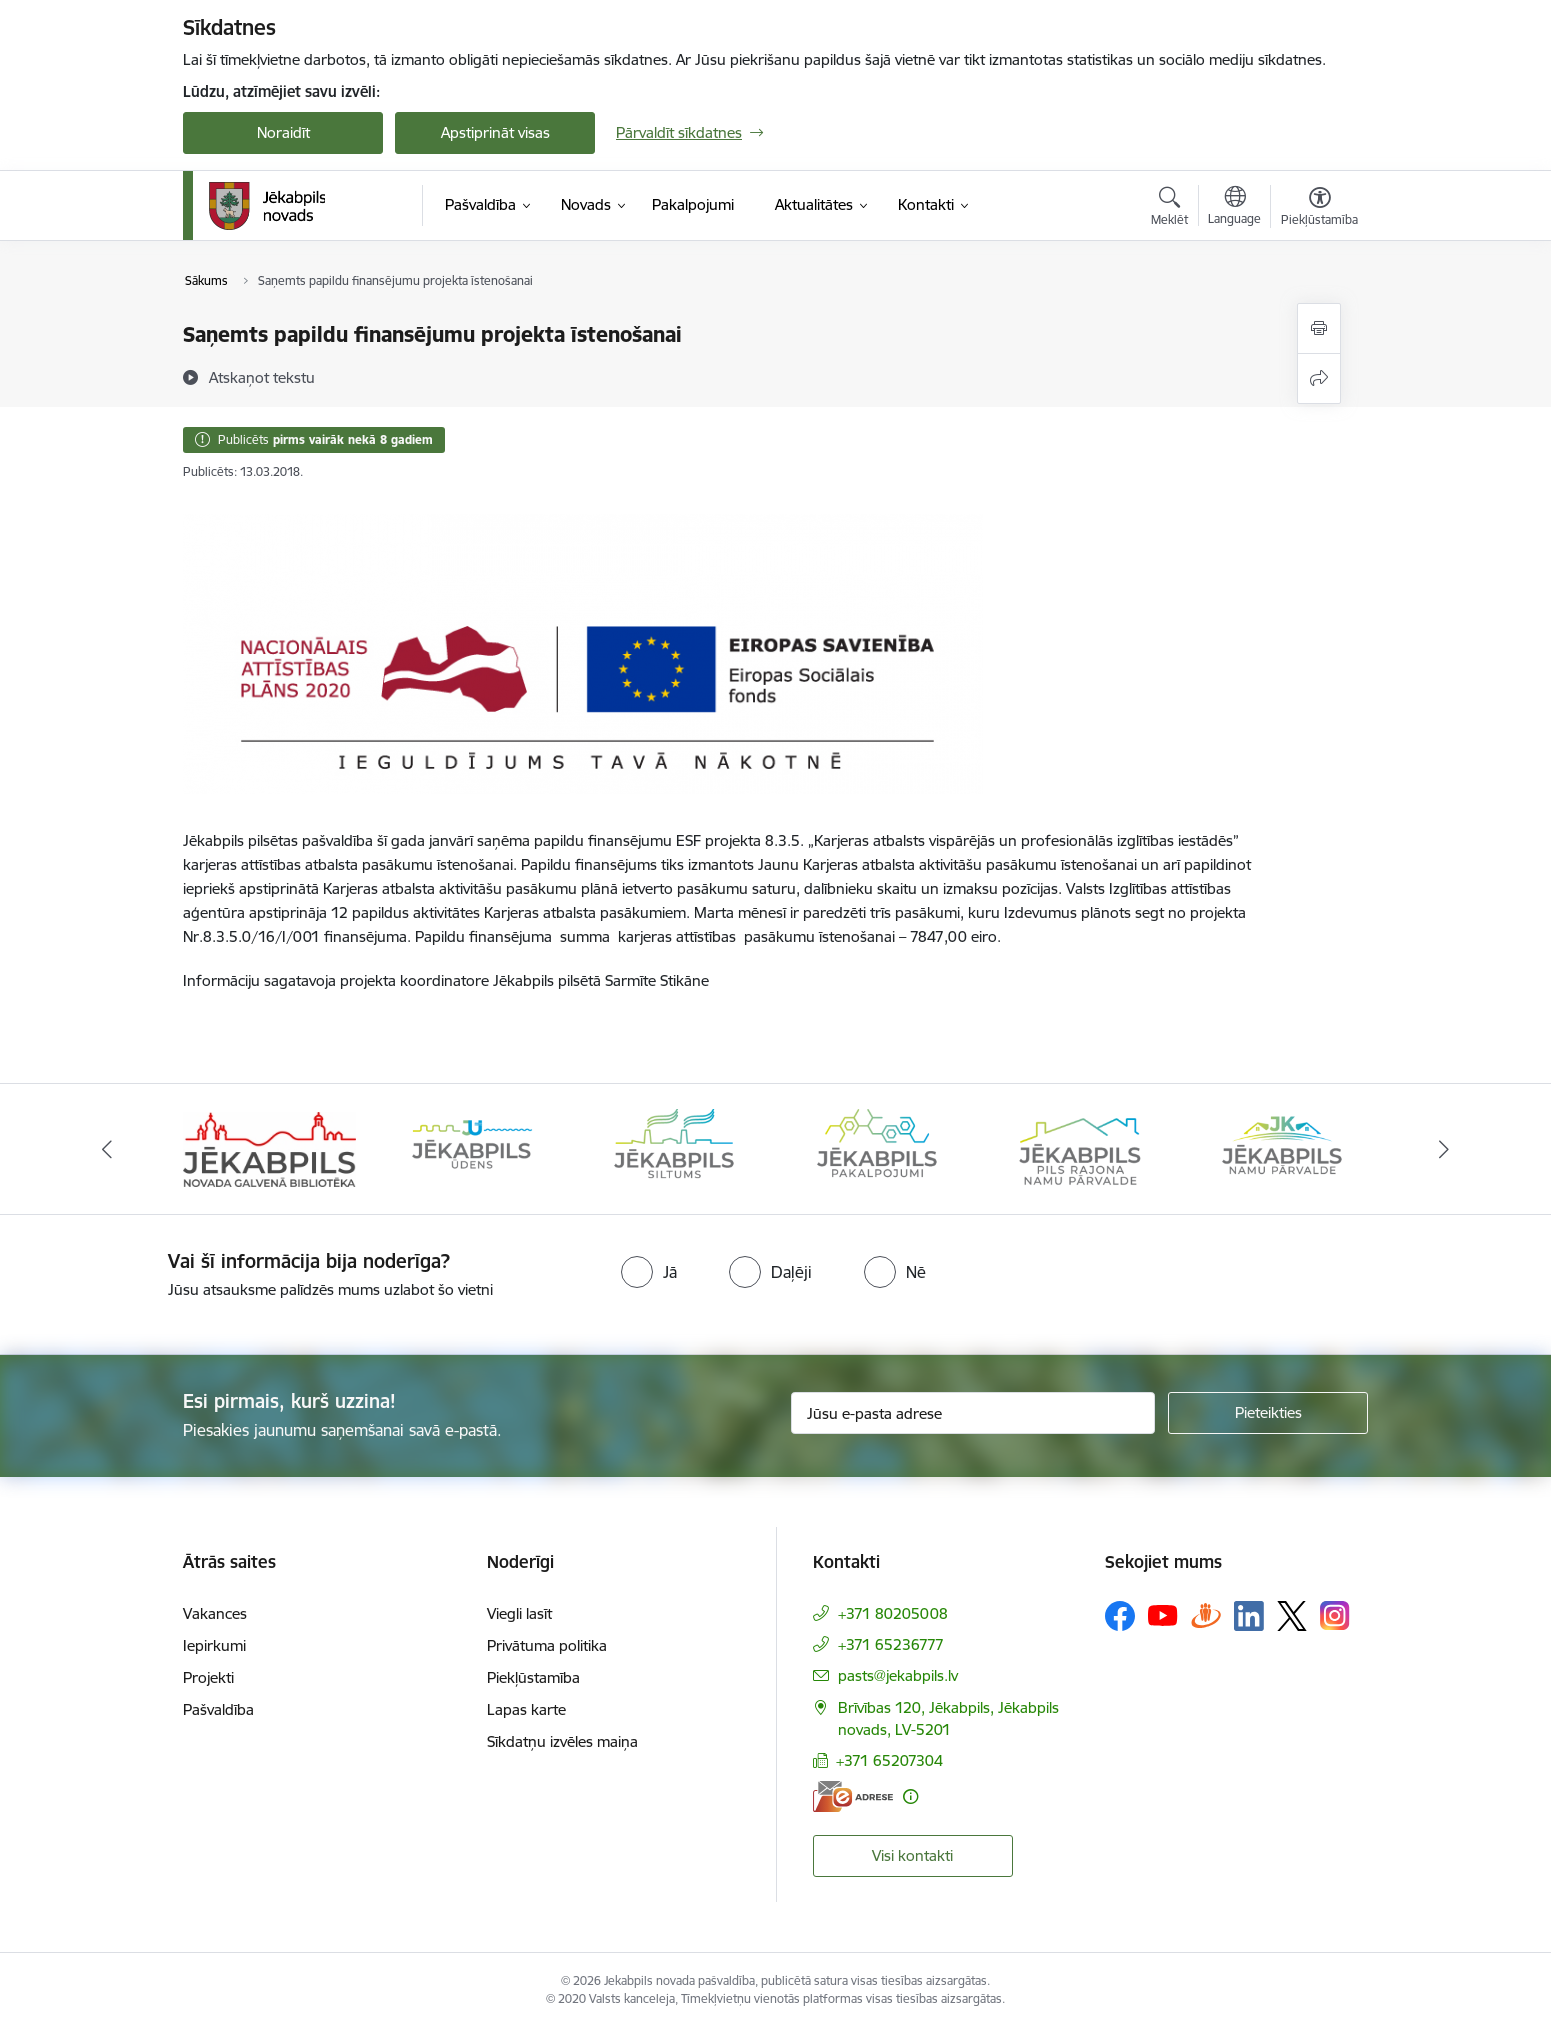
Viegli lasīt (519, 1613)
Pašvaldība (218, 1709)
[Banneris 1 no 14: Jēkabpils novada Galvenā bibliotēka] (269, 1147)
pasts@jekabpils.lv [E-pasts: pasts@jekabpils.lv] (898, 1675)
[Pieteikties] (1268, 1413)
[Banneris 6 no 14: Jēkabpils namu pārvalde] (1282, 1147)
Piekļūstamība (533, 1677)
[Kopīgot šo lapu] (1319, 378)
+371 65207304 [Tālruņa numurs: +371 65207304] (889, 1760)
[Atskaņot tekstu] (262, 377)
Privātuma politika (547, 1645)
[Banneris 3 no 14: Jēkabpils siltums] (674, 1147)
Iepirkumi (214, 1645)
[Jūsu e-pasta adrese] (973, 1413)
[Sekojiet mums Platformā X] (1292, 1616)
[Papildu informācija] (910, 1796)
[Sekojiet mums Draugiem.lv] (1206, 1615)
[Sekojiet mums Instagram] (1335, 1615)
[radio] (649, 1272)
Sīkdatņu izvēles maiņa (562, 1741)
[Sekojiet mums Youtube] (1163, 1615)
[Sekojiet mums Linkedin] (1249, 1616)
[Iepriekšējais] (108, 1149)
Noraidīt (283, 132)
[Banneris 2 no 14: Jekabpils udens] (472, 1147)
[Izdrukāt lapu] (1319, 328)
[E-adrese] (853, 1796)
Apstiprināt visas (495, 132)
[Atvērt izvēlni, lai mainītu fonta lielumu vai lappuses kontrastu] (1319, 209)
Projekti (208, 1677)
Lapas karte (526, 1709)
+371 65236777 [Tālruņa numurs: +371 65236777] (891, 1644)
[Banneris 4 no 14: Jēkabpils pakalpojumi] (877, 1147)
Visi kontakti (912, 1855)
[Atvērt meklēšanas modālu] (1169, 209)
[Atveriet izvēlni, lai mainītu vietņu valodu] (1234, 208)
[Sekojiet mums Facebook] (1120, 1616)
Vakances (215, 1613)
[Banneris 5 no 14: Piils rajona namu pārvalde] (1079, 1147)
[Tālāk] (1444, 1149)
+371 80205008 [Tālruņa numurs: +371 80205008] (893, 1613)
